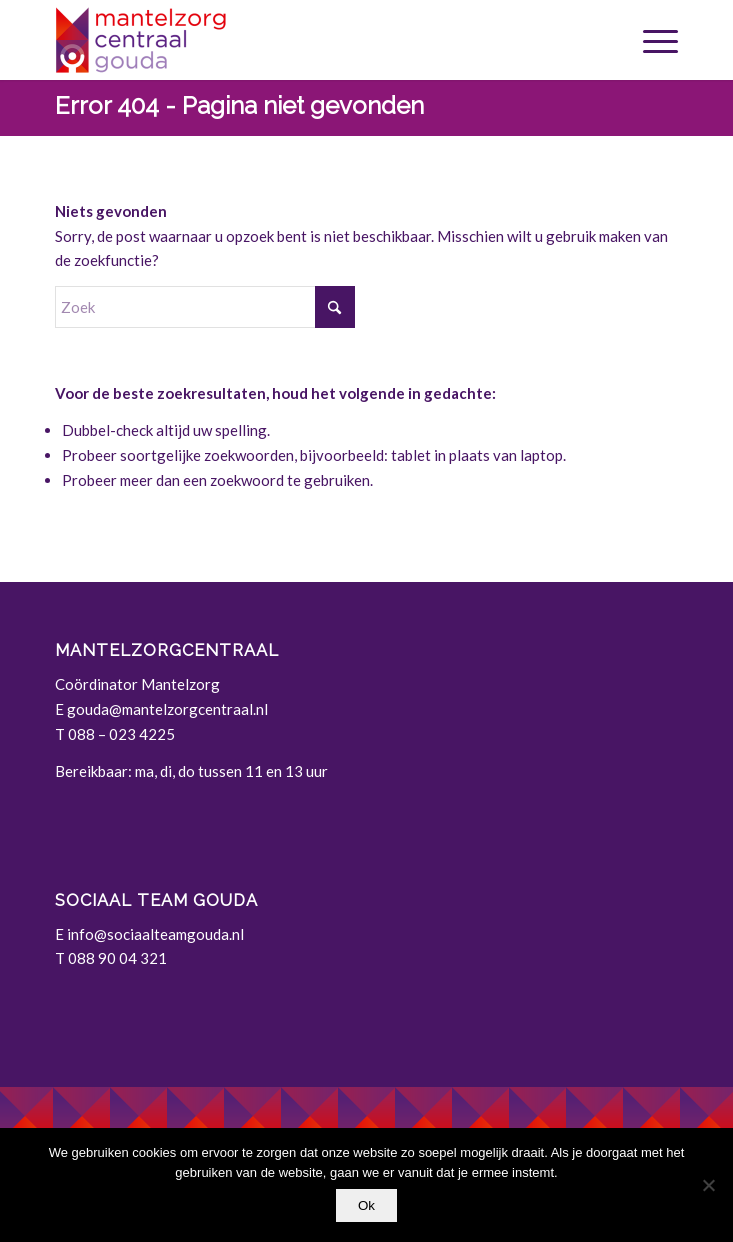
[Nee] (708, 1185)
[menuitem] (650, 40)
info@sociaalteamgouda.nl (155, 934)
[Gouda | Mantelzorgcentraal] (304, 40)
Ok (366, 1205)
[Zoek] (205, 307)
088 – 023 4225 (121, 734)
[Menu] (650, 40)
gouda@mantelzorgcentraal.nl (167, 709)
